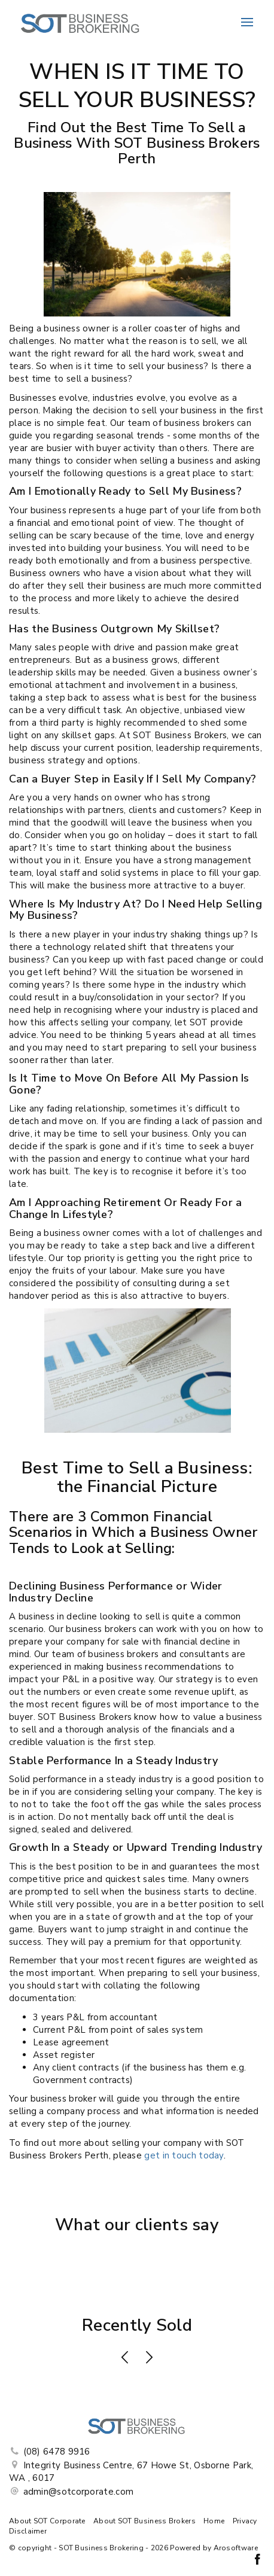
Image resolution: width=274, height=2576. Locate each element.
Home (213, 2521)
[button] (125, 2359)
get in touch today (183, 2155)
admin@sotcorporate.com (78, 2492)
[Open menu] (247, 22)
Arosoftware (236, 2548)
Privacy (245, 2521)
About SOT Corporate (47, 2521)
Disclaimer (28, 2531)
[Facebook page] (257, 2561)
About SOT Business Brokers (144, 2521)
